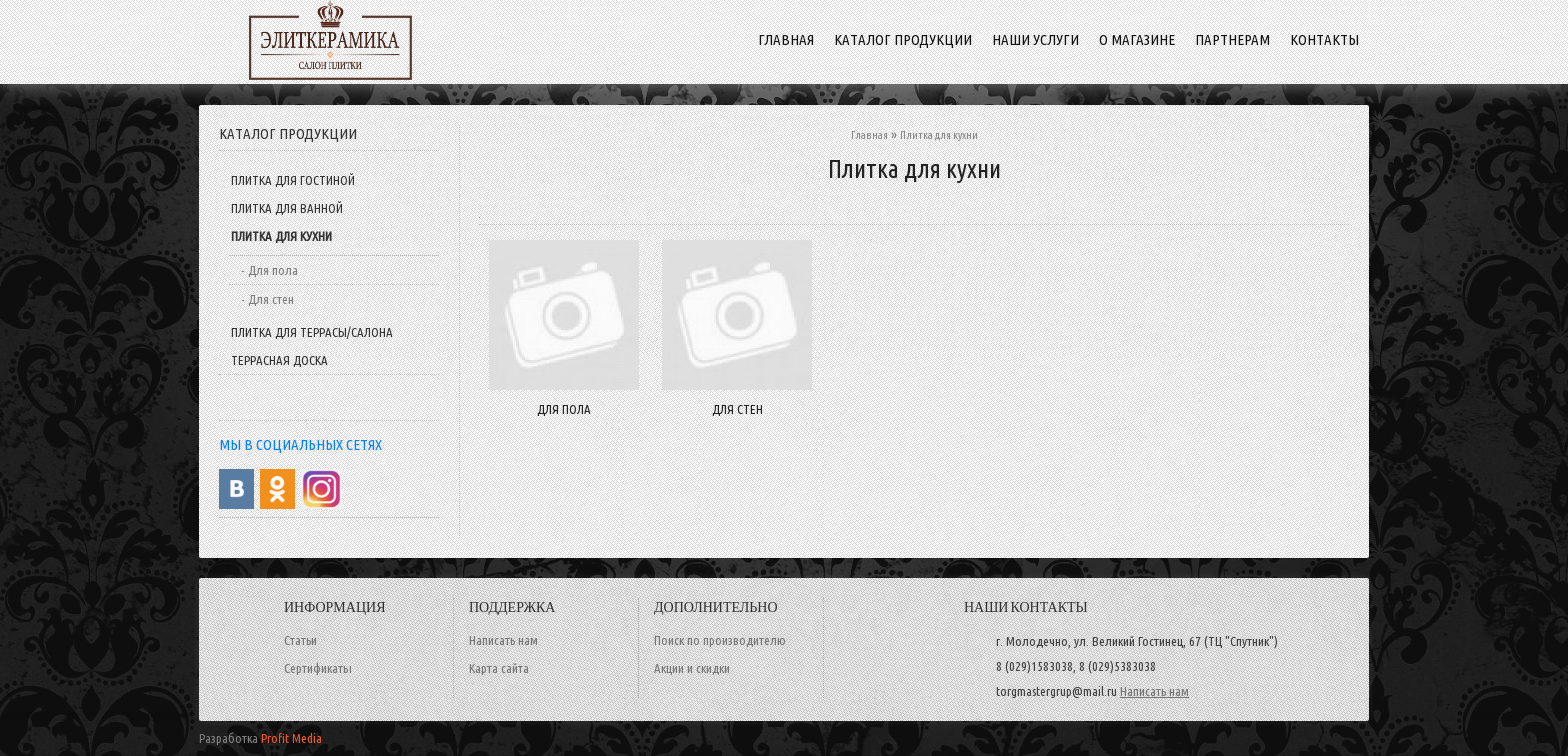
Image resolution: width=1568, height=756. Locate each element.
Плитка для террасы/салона (312, 332)
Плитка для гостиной (293, 180)
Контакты (1324, 39)
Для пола (564, 409)
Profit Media (291, 738)
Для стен (737, 409)
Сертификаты (318, 668)
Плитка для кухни (281, 236)
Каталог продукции (903, 39)
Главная (869, 135)
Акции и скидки (692, 668)
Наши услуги (1035, 39)
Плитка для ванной (287, 208)
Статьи (300, 640)
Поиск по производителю (720, 640)
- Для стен (267, 299)
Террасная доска (279, 360)
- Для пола (269, 270)
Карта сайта (499, 668)
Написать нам (503, 640)
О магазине (1137, 39)
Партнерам (1232, 39)
